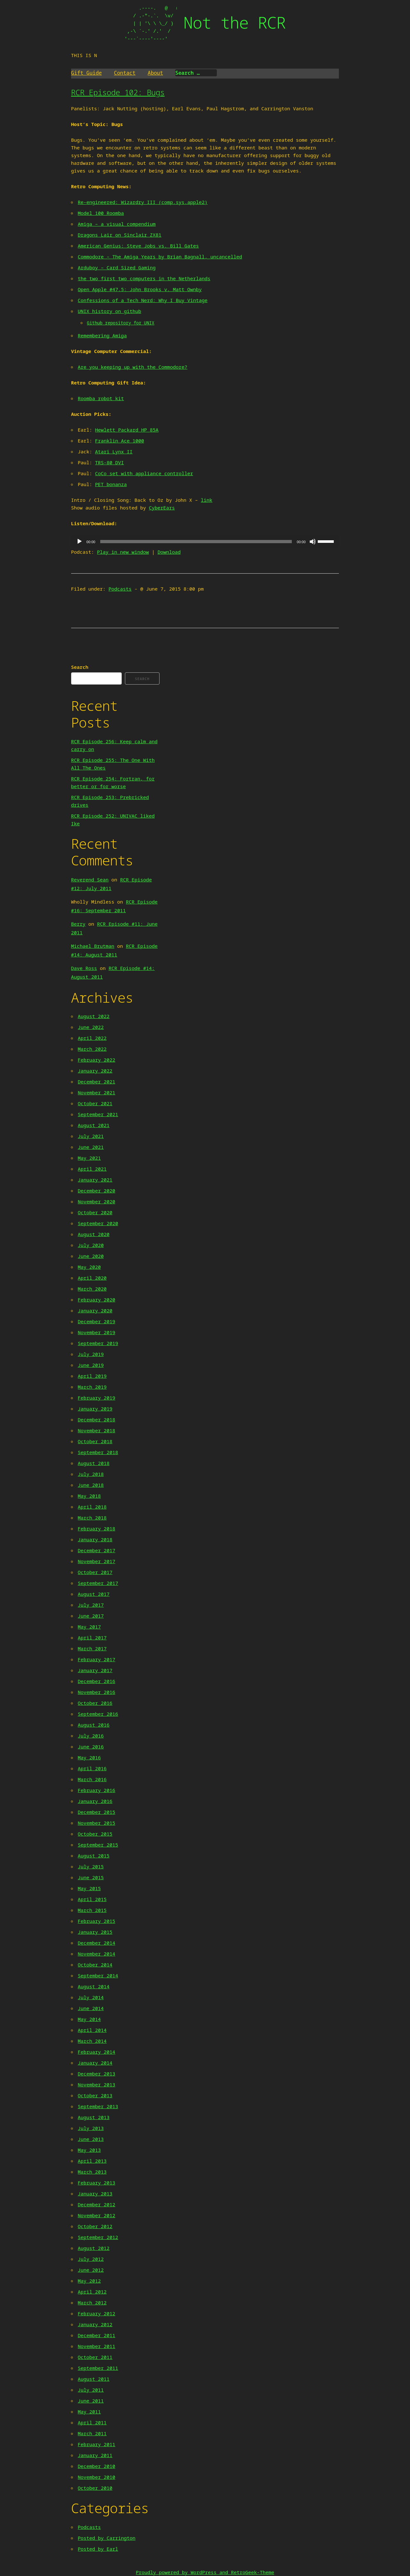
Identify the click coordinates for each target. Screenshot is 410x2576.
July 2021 (91, 1136)
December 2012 (96, 2204)
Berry (78, 924)
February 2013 (96, 2182)
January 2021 (95, 1179)
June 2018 (91, 1485)
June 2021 (91, 1147)
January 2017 (95, 1670)
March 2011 (92, 2433)
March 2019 (92, 1387)
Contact (124, 72)
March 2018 (92, 1517)
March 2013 (92, 2171)
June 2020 (91, 1256)
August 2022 (94, 1016)
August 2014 (94, 1986)
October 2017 (95, 1572)
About (155, 72)
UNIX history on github (109, 311)
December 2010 (96, 2466)
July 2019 (91, 1354)
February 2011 (96, 2444)
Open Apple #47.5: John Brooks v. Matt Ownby (140, 289)
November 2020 (96, 1201)
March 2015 (92, 1910)
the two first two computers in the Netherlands (144, 278)
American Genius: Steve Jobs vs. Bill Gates (138, 245)
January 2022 (95, 1070)
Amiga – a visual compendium (117, 224)
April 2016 (92, 1768)
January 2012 (95, 2324)
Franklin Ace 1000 (119, 440)
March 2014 (92, 2041)
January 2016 (95, 1801)
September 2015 (98, 1844)
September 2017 (98, 1583)
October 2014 (95, 1964)
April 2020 (92, 1278)
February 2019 (96, 1397)
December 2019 (96, 1321)
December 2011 (96, 2335)
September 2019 (98, 1343)
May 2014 (89, 2019)
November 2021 (96, 1092)
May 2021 (89, 1158)
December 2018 (96, 1419)
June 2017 (91, 1615)
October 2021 (95, 1103)
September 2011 (98, 2368)
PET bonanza (111, 484)
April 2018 (92, 1506)
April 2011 (92, 2422)
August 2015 (94, 1855)
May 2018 (89, 1496)
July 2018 (91, 1474)
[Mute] (312, 541)
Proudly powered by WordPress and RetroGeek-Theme (205, 2572)
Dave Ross (84, 968)
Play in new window (123, 552)
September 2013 (98, 2106)
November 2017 (96, 1561)
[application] (205, 541)
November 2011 (96, 2346)
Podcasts (120, 588)
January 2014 (95, 2062)
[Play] (79, 541)
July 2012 (91, 2259)
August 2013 (94, 2117)
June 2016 (91, 1746)
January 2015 (95, 1932)
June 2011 (91, 2400)
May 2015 (89, 1888)
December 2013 (96, 2073)
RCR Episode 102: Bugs (118, 92)
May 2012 (89, 2280)
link (206, 500)
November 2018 (96, 1430)
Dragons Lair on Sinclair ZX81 (119, 235)
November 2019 (96, 1332)
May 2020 (89, 1267)
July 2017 (91, 1605)
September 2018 (98, 1452)
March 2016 (92, 1779)
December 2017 (96, 1550)
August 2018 (94, 1463)
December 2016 (96, 1681)
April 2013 (92, 2161)
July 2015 (91, 1866)
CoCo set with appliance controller (144, 473)
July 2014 (91, 1997)
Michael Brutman (92, 946)
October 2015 (95, 1834)
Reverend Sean (90, 879)
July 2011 (91, 2390)
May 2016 (89, 1757)
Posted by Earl (98, 2549)
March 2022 (92, 1049)
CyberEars (162, 507)
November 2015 (96, 1823)
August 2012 (94, 2248)
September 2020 (98, 1223)
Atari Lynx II (114, 451)
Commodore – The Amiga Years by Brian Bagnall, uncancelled (160, 256)
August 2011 (94, 2379)
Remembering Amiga (102, 335)
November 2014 (96, 1953)
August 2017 (94, 1594)
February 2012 (96, 2313)
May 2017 (89, 1626)
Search (79, 667)
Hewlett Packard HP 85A (127, 429)
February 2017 (96, 1659)
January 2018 (95, 1539)
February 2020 (96, 1299)
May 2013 (89, 2150)
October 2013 (95, 2095)
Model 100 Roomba (101, 213)
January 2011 (95, 2455)
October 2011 (95, 2357)
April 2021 (92, 1169)
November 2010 (96, 2477)
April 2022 (92, 1038)
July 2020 (91, 1245)
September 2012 (98, 2237)
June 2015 (91, 1877)
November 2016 (96, 1692)
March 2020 (92, 1288)
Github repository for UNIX (120, 323)
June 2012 (91, 2270)
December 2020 (96, 1190)
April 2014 (92, 2030)
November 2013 (96, 2084)
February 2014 (96, 2052)
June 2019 (91, 1365)
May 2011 (89, 2411)
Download (169, 552)
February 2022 (96, 1059)
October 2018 (95, 1441)
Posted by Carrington (106, 2538)
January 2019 (95, 1408)
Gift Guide (86, 72)
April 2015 (92, 1899)
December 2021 (96, 1081)
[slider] (195, 541)
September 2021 (98, 1114)
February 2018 (96, 1528)
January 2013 (95, 2193)
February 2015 (96, 1921)
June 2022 (91, 1027)
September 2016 (98, 1714)
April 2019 (92, 1376)
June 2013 (91, 2139)
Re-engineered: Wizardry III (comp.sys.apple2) (143, 202)
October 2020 (95, 1212)
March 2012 (92, 2302)
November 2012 (96, 2215)
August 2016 (94, 1725)
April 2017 (92, 1637)
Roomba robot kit (101, 398)
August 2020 (94, 1234)
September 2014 (98, 1975)
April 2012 (92, 2291)
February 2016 (96, 1790)
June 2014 (91, 2008)
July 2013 (91, 2128)
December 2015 (96, 1812)
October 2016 (95, 1703)
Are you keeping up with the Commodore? (132, 367)
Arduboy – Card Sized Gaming (117, 267)
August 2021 (94, 1125)
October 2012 (95, 2226)
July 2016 (91, 1735)
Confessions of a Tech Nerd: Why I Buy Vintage (143, 300)
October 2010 (95, 2488)
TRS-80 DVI (109, 462)
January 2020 (95, 1310)
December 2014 (96, 1943)
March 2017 (92, 1648)
